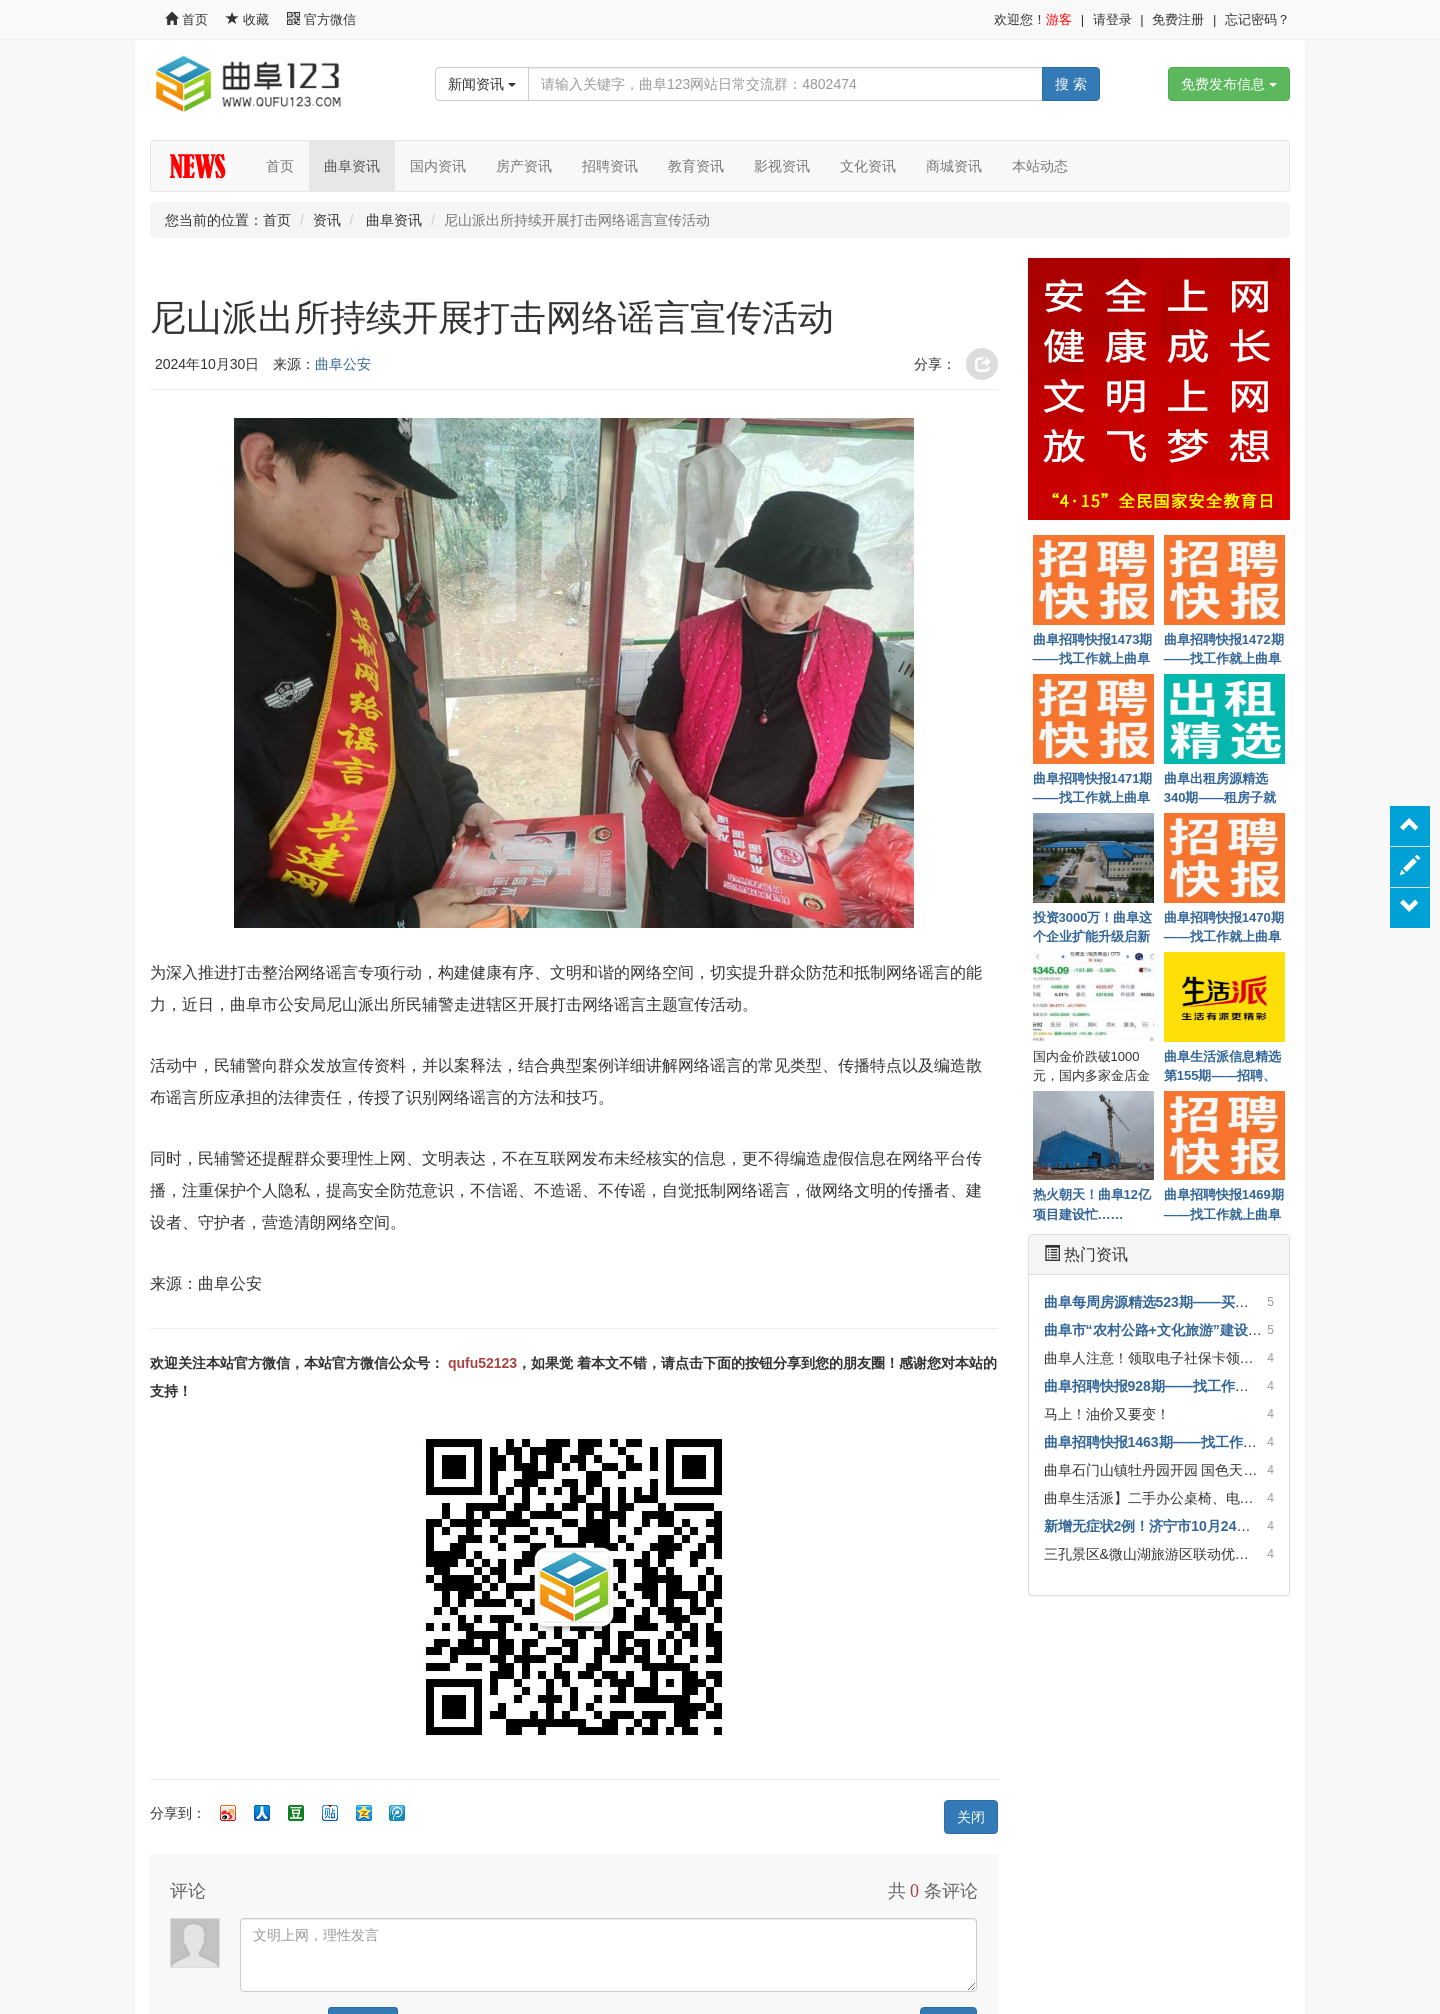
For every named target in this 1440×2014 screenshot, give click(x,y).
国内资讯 (438, 166)
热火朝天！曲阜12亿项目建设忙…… (1092, 1203)
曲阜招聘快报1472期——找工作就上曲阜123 (1224, 648)
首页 (186, 19)
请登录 (1112, 19)
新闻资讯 (482, 84)
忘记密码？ (1257, 19)
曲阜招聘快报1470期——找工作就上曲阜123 (1224, 926)
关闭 (971, 1817)
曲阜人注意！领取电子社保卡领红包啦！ (1170, 1358)
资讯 (327, 220)
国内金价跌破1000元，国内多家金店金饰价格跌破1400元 (1091, 1065)
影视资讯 (782, 166)
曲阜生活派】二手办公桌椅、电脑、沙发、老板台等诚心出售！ (1240, 1498)
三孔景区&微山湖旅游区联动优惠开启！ (1167, 1554)
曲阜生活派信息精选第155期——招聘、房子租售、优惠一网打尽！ (1222, 1065)
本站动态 (1040, 166)
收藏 (249, 19)
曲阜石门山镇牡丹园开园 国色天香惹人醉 (1172, 1470)
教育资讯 (696, 166)
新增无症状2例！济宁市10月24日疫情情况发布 (1189, 1526)
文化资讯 (868, 166)
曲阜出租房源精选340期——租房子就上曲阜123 (1220, 787)
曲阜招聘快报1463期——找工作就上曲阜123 (1183, 1442)
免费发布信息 (1229, 84)
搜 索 (1071, 84)
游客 (1059, 19)
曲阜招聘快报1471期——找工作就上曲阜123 (1093, 787)
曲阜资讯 (352, 166)
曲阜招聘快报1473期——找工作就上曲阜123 (1093, 648)
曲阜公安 (343, 364)
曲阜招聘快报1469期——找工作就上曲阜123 (1224, 1203)
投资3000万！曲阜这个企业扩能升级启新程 (1093, 926)
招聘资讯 (610, 166)
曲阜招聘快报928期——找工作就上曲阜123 (1179, 1386)
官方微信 (321, 19)
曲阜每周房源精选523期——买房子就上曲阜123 (1193, 1302)
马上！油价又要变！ (1107, 1414)
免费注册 (1178, 19)
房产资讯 (524, 166)
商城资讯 (954, 166)
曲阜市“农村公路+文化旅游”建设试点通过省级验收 (1202, 1330)
